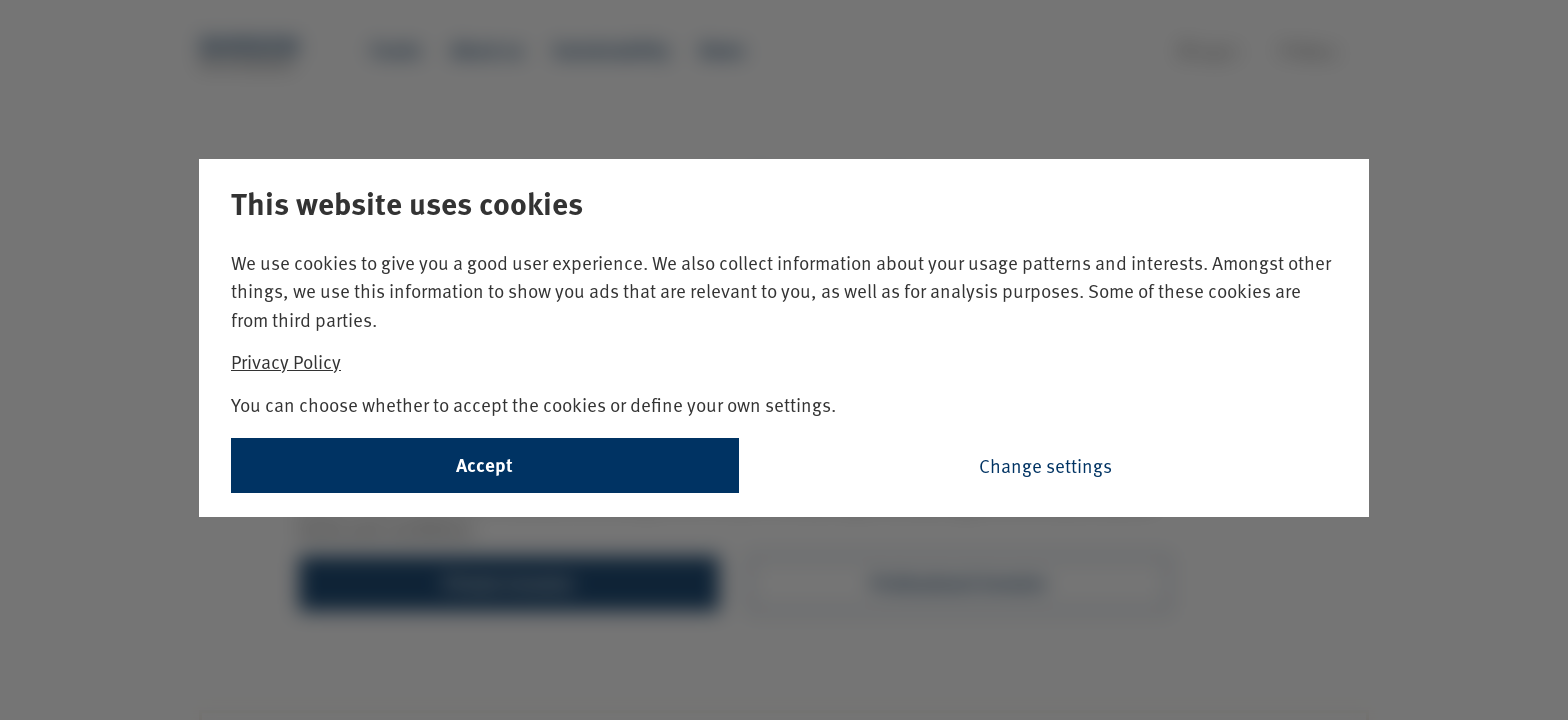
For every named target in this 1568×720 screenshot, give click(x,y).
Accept (484, 464)
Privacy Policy (286, 361)
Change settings (1045, 465)
